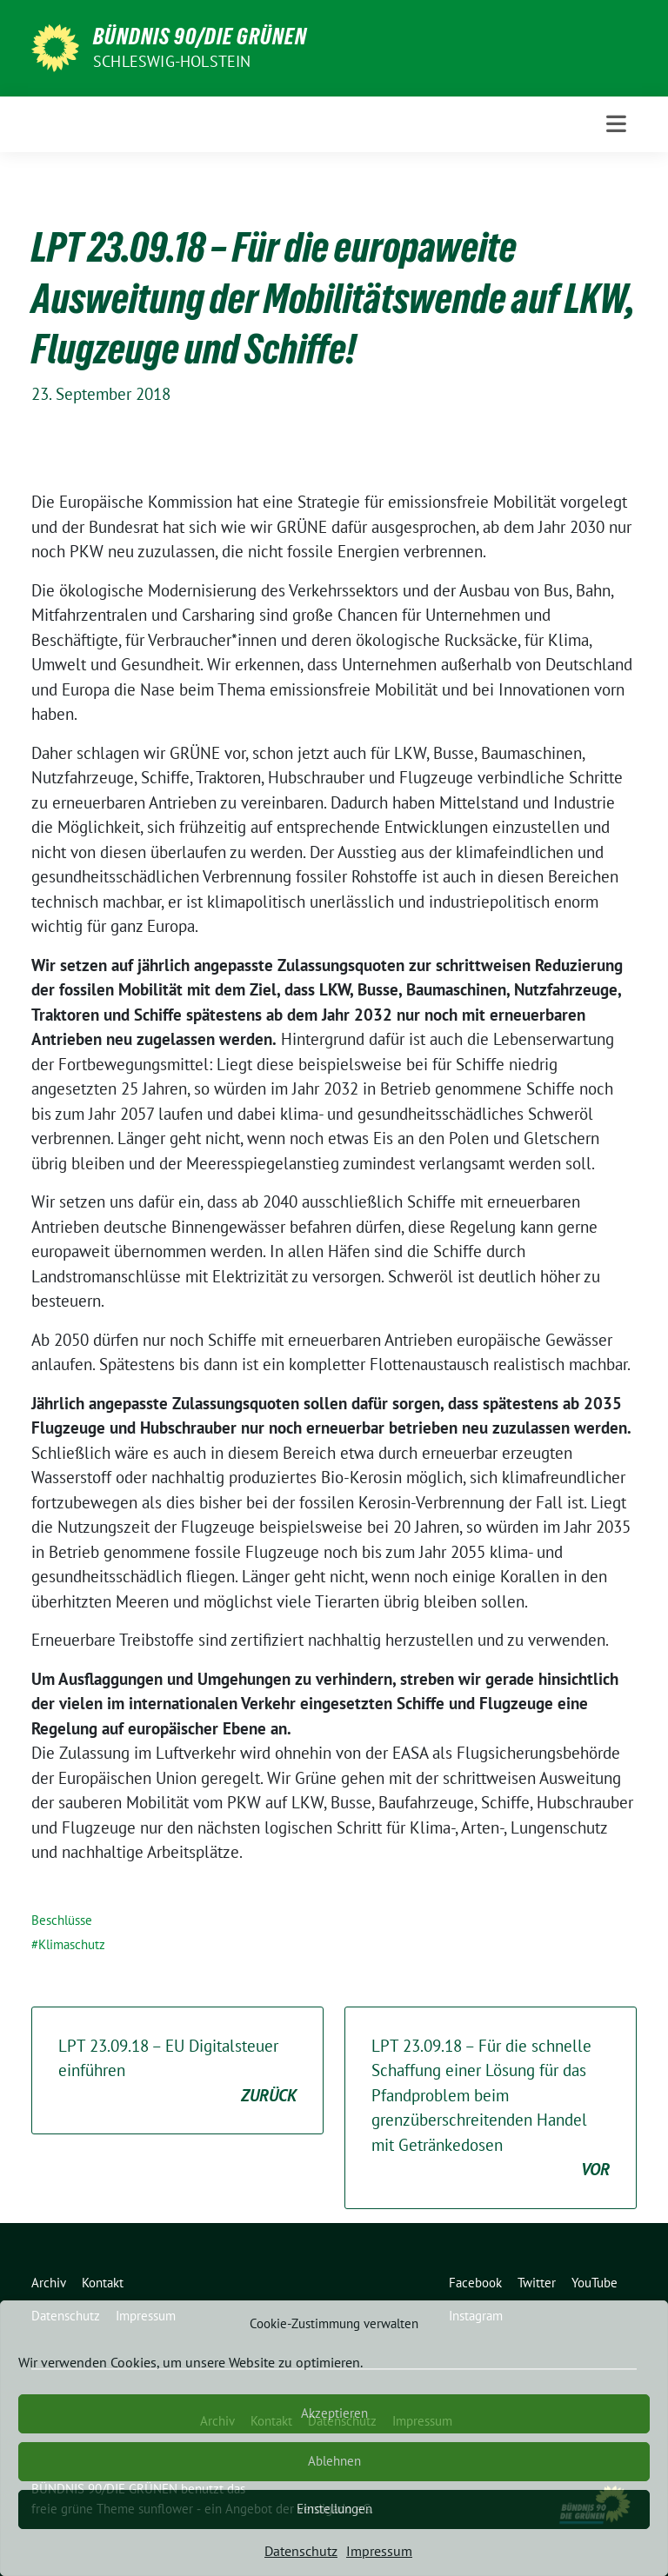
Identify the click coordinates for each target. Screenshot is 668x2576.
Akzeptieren (334, 2413)
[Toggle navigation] (616, 124)
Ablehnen (334, 2461)
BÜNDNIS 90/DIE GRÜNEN (200, 36)
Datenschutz (300, 2550)
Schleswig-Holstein (172, 61)
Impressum (379, 2550)
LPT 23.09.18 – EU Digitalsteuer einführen (177, 2071)
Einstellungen (334, 2508)
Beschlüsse (61, 1920)
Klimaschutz (71, 1944)
